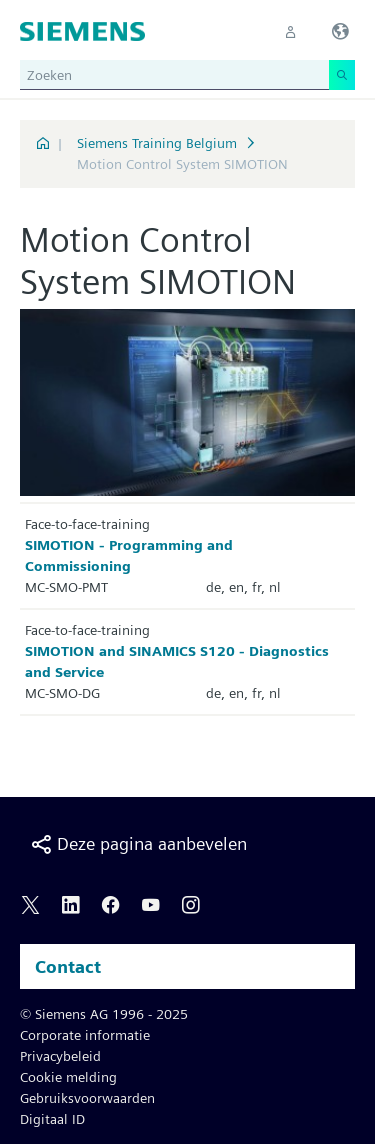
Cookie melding (68, 1077)
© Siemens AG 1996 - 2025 (104, 1014)
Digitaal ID (52, 1119)
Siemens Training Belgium (157, 143)
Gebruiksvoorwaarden (87, 1098)
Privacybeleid (60, 1056)
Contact (68, 966)
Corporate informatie (85, 1035)
